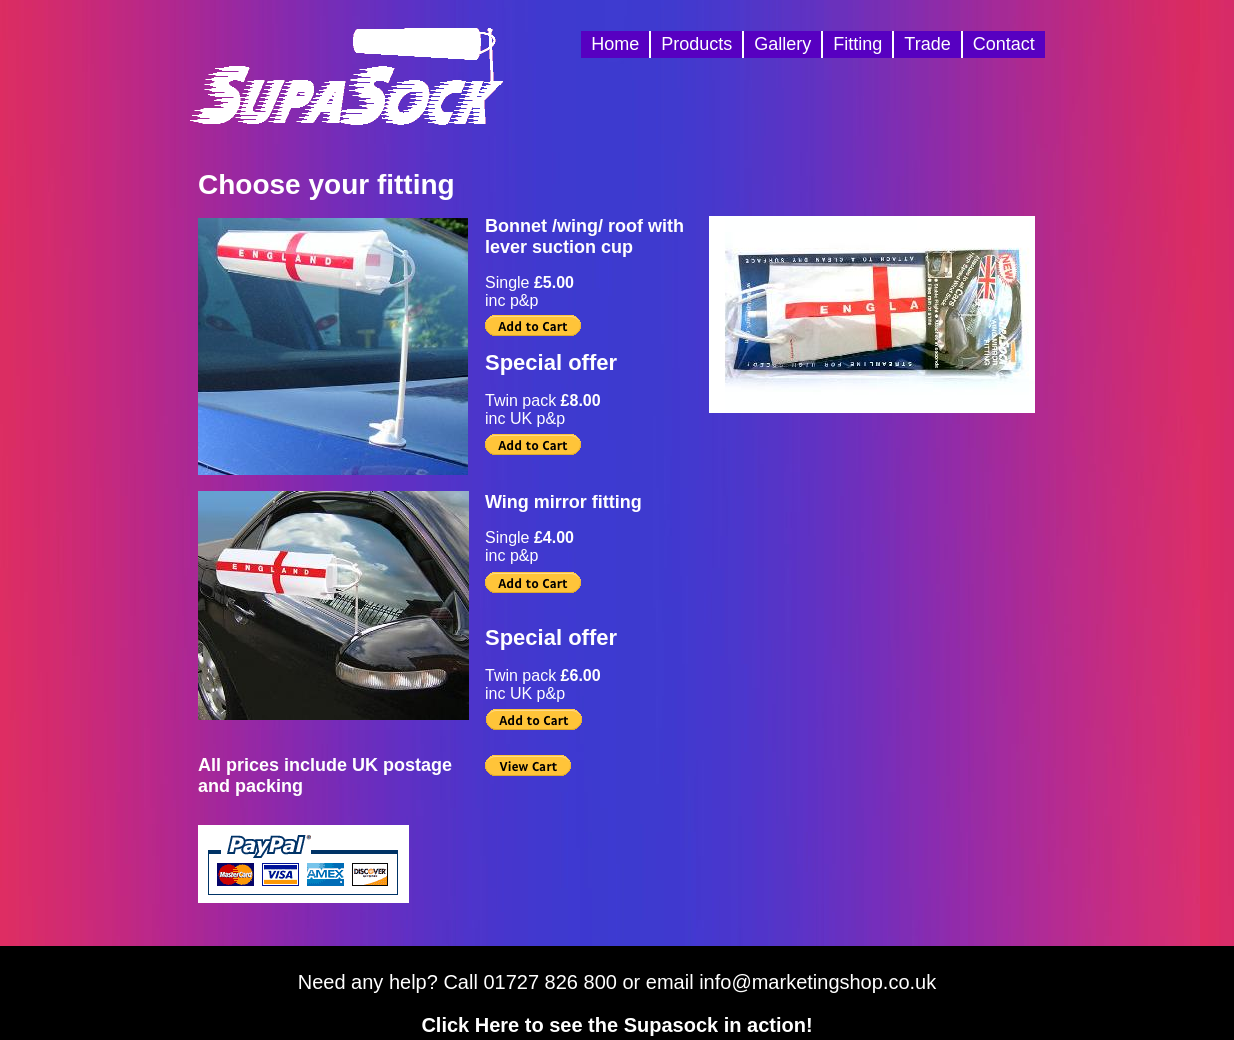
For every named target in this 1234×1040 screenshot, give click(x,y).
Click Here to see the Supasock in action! (616, 1025)
